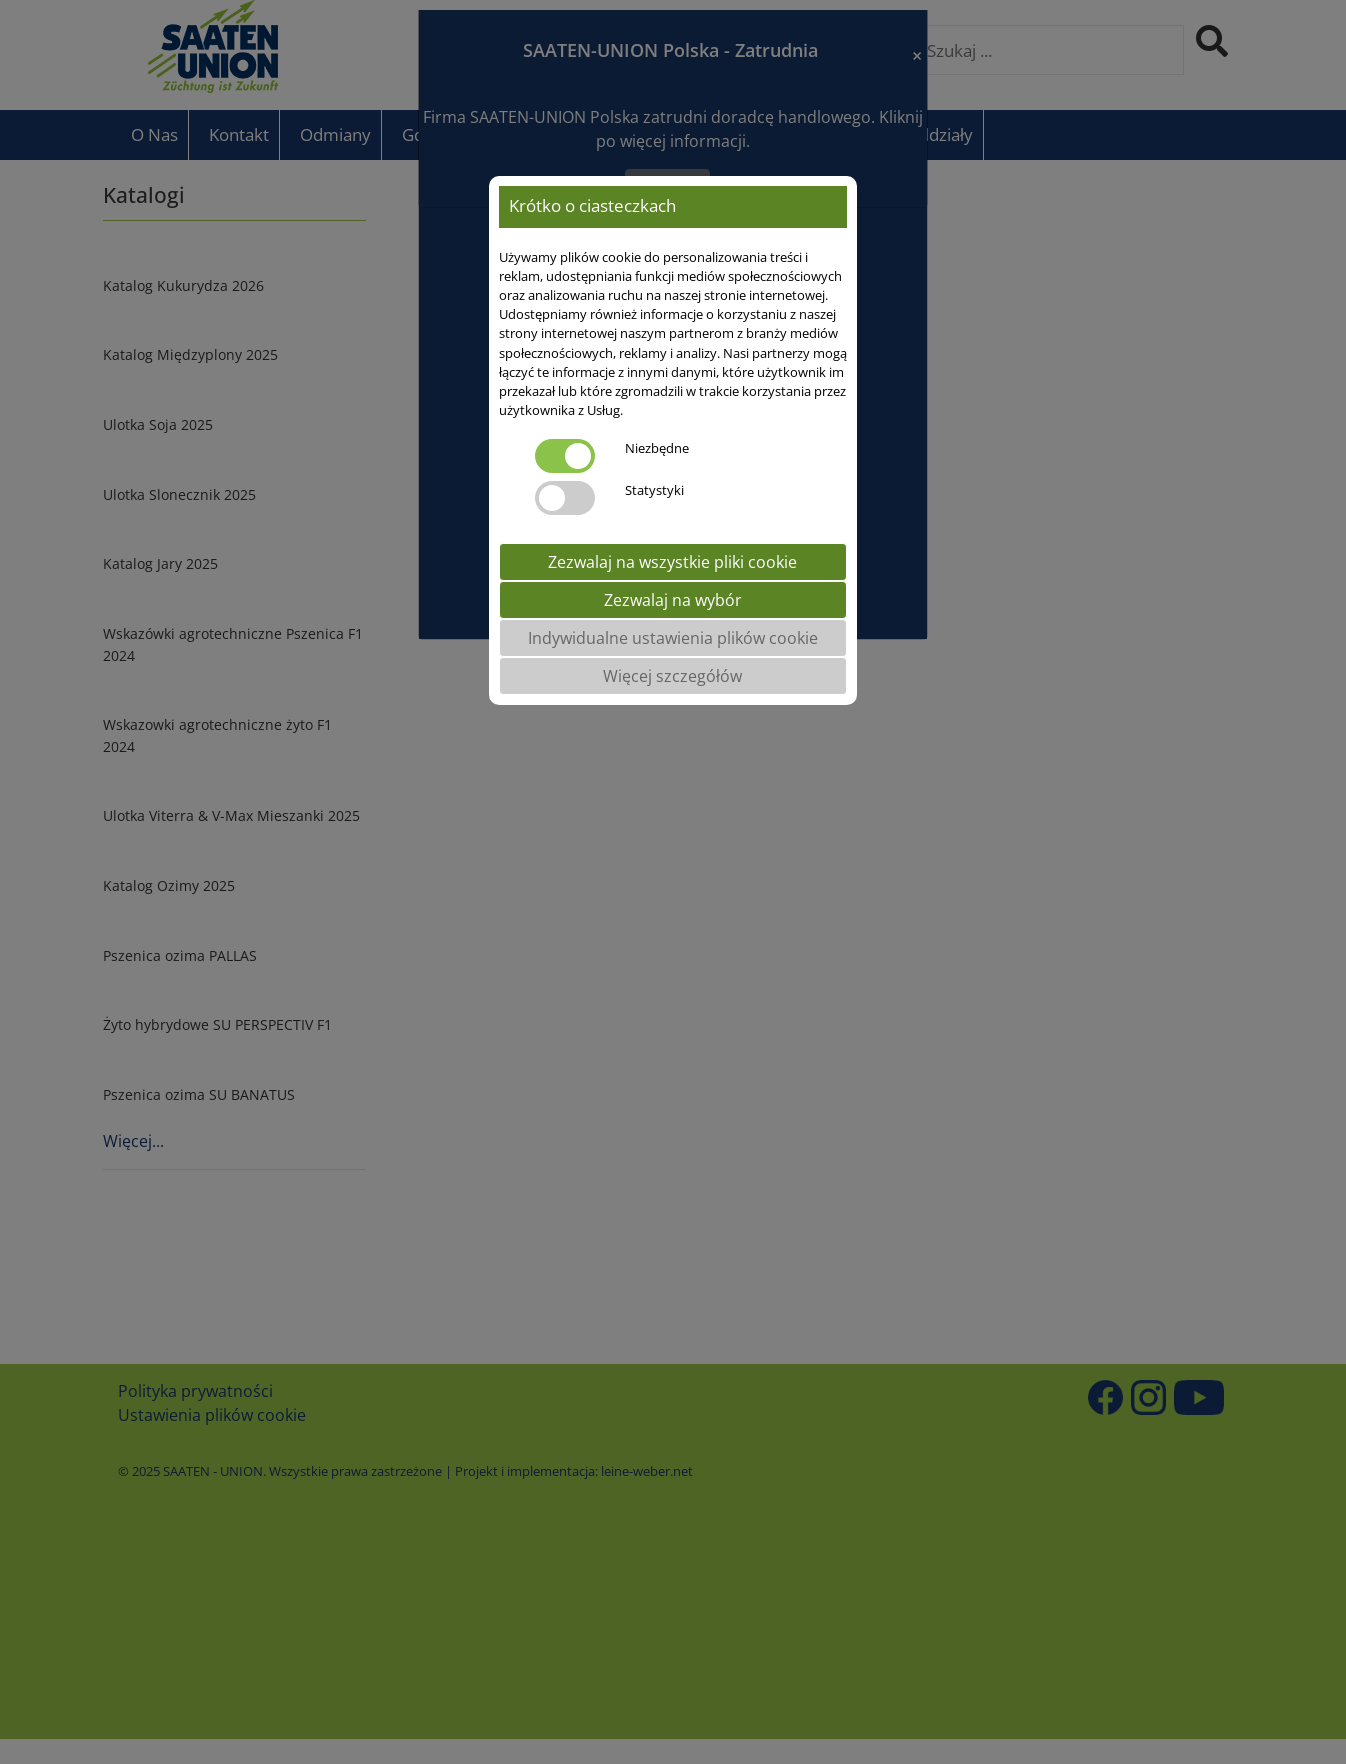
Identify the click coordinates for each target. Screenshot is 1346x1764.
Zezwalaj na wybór (673, 600)
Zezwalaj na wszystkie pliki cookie (672, 562)
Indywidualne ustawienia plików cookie (673, 638)
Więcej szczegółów (672, 676)
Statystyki (654, 490)
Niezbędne (657, 448)
